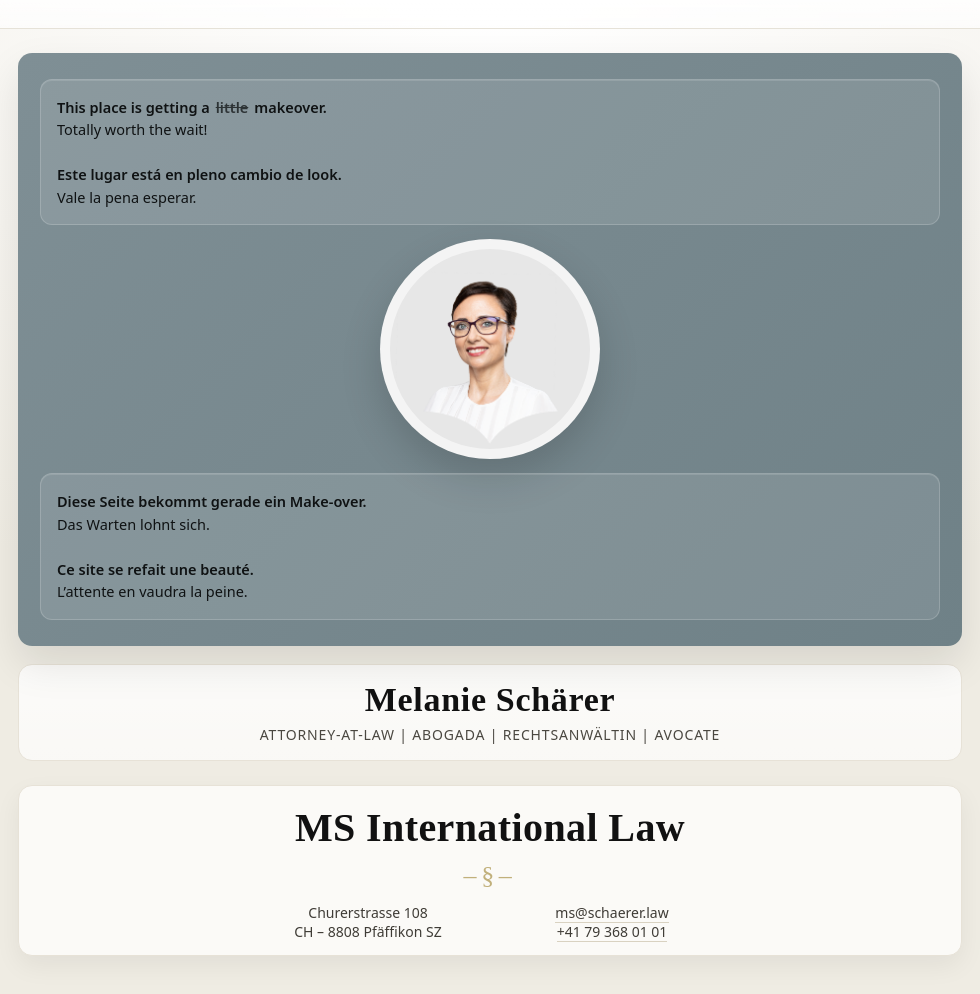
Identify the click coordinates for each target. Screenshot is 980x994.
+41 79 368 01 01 (612, 931)
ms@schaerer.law (611, 912)
